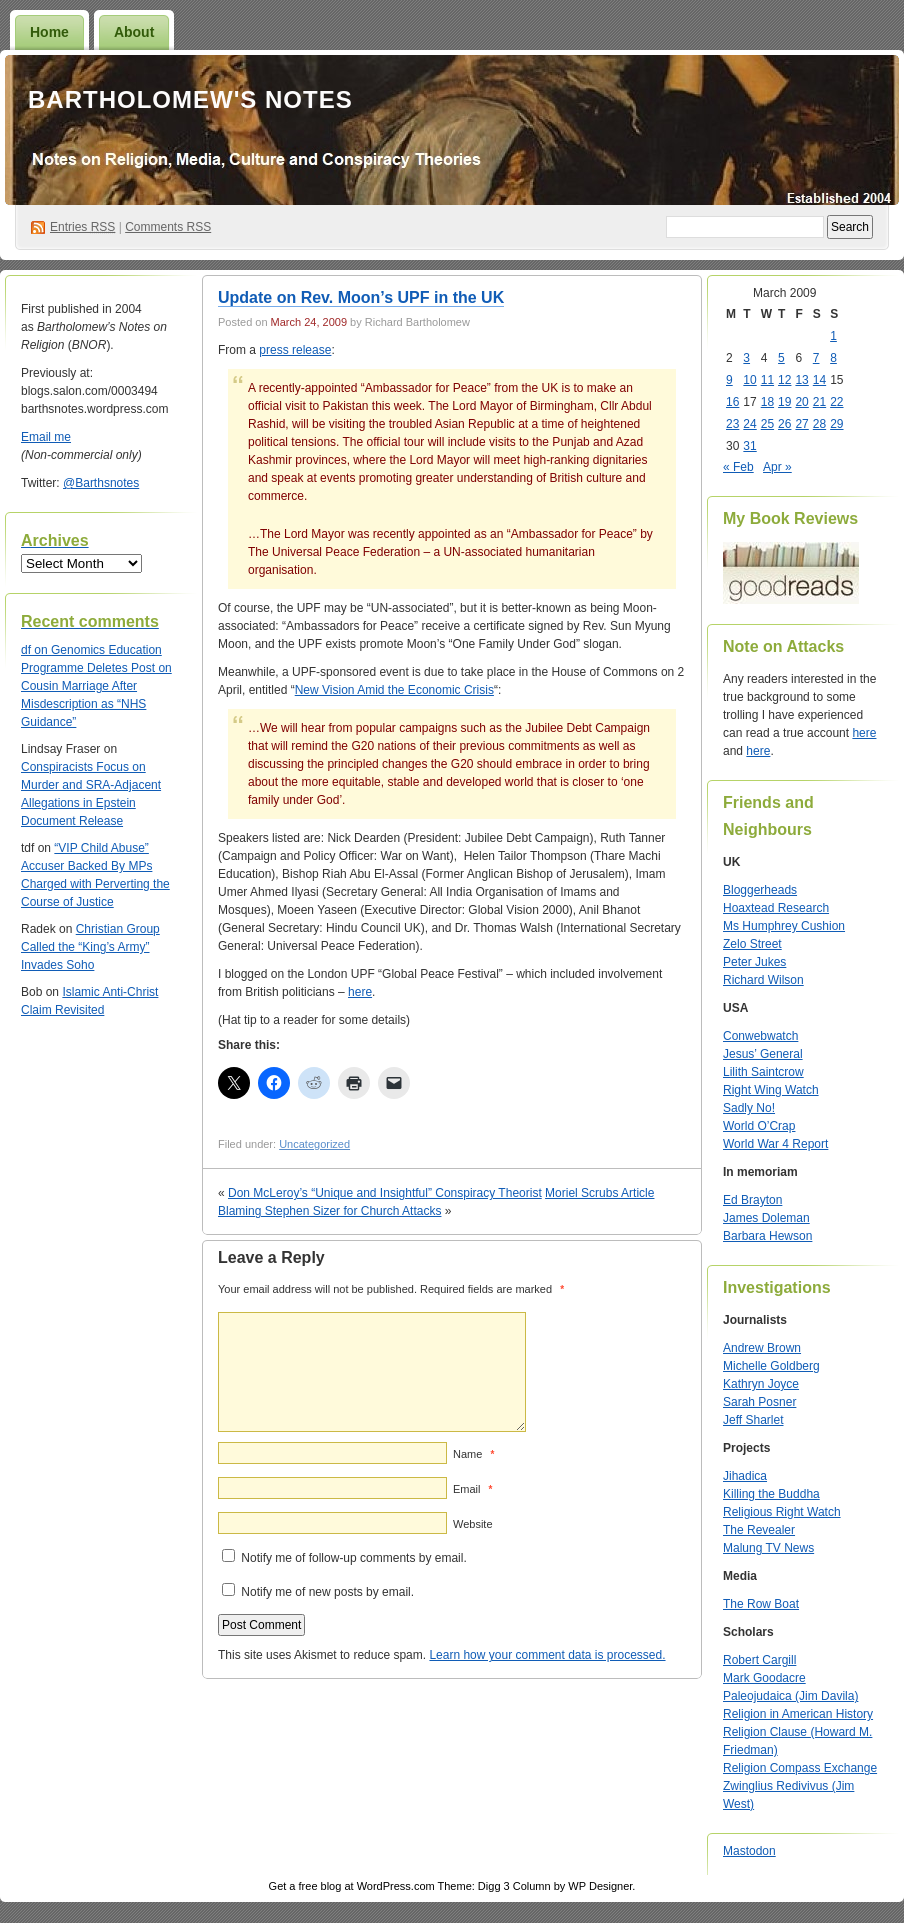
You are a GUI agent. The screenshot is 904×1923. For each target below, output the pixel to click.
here (360, 992)
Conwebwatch (760, 1036)
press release (295, 350)
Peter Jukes (754, 962)
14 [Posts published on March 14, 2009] (819, 380)
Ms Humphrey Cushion (784, 926)
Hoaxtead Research (776, 908)
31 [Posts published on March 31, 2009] (749, 446)
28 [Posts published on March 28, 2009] (819, 424)
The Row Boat (761, 1604)
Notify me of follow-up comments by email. (353, 1558)
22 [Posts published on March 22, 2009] (836, 402)
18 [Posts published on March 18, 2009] (767, 402)
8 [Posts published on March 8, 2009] (833, 358)
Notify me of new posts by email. (327, 1592)
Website (473, 1524)
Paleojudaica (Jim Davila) (790, 1696)
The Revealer (759, 1530)
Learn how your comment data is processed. (547, 1655)
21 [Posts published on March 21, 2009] (819, 402)
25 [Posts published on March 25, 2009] (767, 424)
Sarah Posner (759, 1402)
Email (472, 1489)
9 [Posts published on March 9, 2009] (729, 380)
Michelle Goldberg (771, 1366)
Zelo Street (752, 944)
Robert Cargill (759, 1660)
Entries (82, 227)
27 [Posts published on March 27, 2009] (801, 424)
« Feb (738, 467)
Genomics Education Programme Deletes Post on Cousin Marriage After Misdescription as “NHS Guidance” (96, 686)
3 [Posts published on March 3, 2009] (746, 358)
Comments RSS (168, 227)
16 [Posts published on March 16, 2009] (732, 402)
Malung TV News (768, 1548)
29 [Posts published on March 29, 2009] (836, 424)
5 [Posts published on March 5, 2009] (781, 358)
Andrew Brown (762, 1348)
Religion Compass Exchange (800, 1768)
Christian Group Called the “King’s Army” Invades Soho (90, 947)
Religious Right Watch (782, 1512)
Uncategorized (314, 1144)
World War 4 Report (775, 1144)
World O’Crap (759, 1126)
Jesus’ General (763, 1054)
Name (473, 1454)
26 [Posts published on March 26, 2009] (784, 424)
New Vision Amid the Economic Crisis (394, 690)
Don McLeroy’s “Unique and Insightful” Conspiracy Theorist (385, 1193)
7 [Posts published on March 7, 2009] (816, 358)
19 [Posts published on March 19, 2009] (784, 402)
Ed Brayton (752, 1200)
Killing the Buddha (771, 1494)
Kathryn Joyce (761, 1384)
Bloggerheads (760, 890)
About (134, 32)
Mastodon (749, 1851)
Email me (46, 437)
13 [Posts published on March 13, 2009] (801, 380)
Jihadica (745, 1476)
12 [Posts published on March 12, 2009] (784, 380)
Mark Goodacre (764, 1678)
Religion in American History (798, 1714)
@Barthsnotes (101, 483)
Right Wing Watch (771, 1090)
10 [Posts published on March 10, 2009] (749, 380)
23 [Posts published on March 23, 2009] (732, 424)
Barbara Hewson (767, 1236)
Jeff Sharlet (753, 1420)
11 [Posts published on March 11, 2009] (767, 380)
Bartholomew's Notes (190, 99)
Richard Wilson (763, 980)
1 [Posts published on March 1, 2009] (833, 336)
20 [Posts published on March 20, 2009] (801, 402)
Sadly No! (749, 1108)
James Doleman (766, 1218)
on (36, 650)
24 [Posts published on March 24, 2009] (749, 424)
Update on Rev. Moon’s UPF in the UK (361, 297)
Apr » (777, 467)
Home (49, 32)
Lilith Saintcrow (763, 1072)
